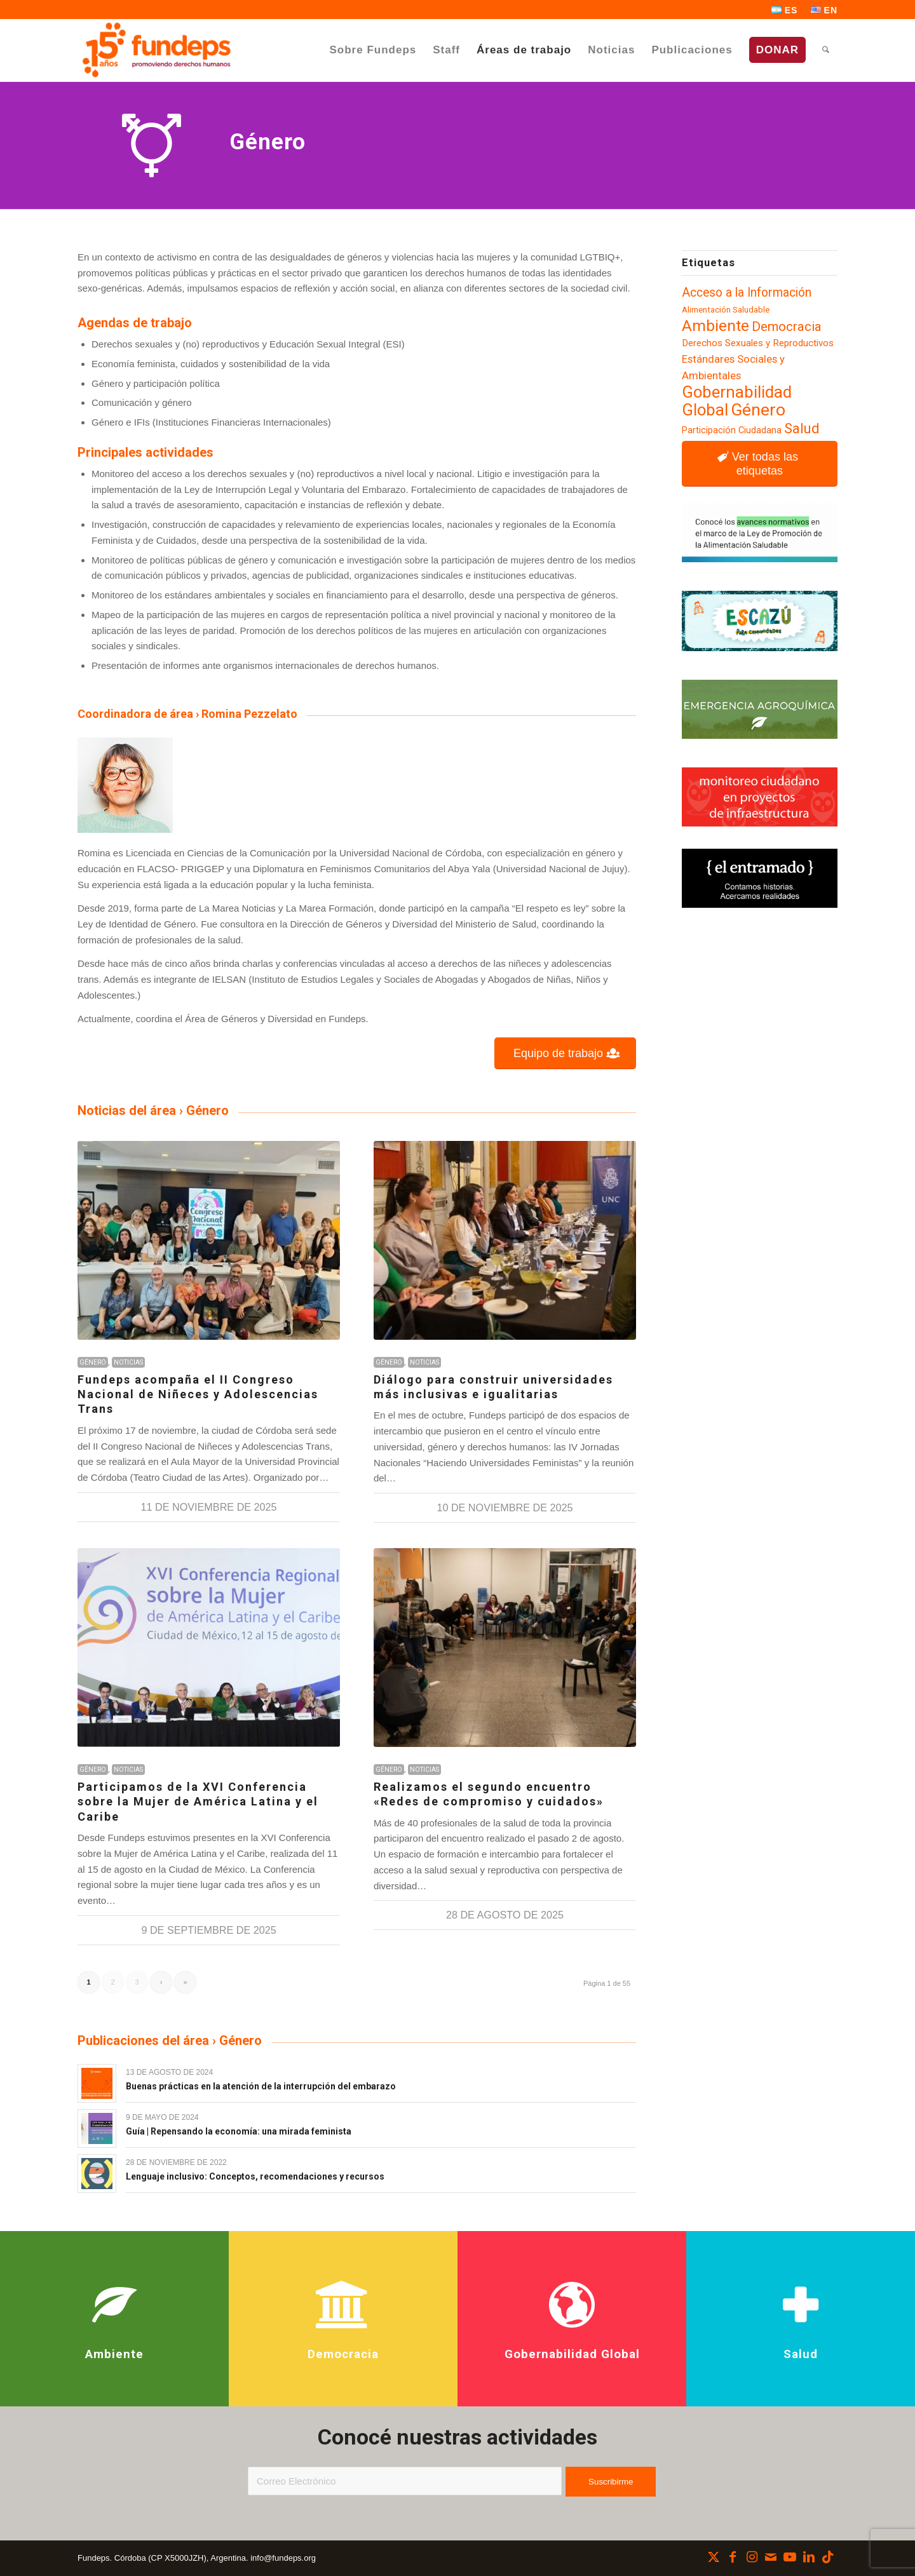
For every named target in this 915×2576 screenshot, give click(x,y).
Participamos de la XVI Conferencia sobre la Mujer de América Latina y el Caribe (198, 1801)
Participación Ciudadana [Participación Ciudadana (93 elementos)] (732, 430)
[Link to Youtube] (789, 2556)
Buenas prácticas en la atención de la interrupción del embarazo (261, 2086)
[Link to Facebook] (732, 2556)
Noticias (128, 1362)
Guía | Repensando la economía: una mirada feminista (238, 2131)
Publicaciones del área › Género (170, 2040)
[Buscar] (825, 49)
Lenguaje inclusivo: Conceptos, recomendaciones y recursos (255, 2176)
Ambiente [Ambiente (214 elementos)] (715, 325)
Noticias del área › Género (153, 1110)
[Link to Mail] (770, 2556)
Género (92, 1362)
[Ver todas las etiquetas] (759, 464)
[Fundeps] (156, 49)
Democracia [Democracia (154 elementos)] (787, 326)
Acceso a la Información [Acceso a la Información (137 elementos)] (746, 292)
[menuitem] (784, 10)
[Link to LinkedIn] (808, 2556)
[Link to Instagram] (751, 2556)
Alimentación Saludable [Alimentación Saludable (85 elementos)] (725, 309)
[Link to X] (713, 2556)
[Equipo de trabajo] (565, 1053)
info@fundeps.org (283, 2558)
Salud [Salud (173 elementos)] (802, 428)
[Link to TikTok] (827, 2556)
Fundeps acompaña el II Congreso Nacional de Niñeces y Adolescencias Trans (198, 1394)
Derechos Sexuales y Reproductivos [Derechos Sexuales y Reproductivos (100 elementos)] (758, 343)
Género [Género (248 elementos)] (758, 410)
